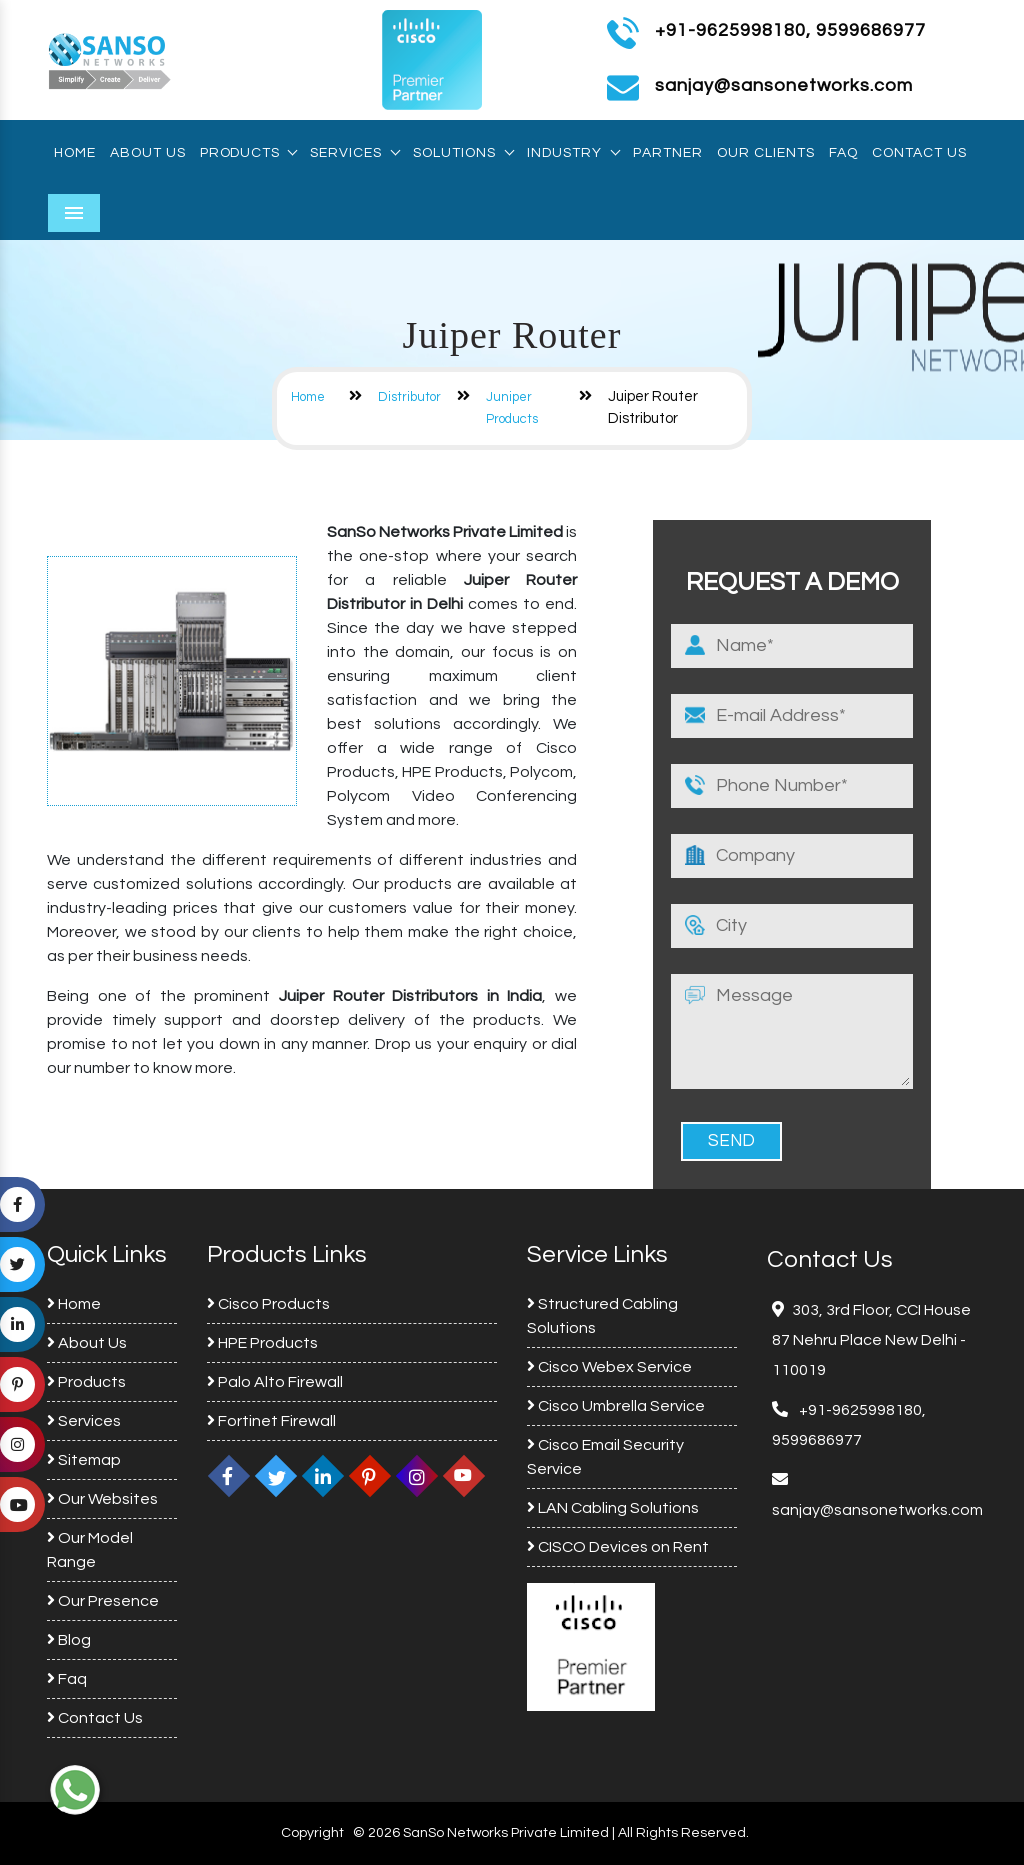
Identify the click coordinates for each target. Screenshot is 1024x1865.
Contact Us (919, 153)
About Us (148, 153)
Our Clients (766, 153)
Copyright (312, 1833)
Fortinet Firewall (271, 1421)
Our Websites (102, 1499)
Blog (69, 1640)
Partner (668, 153)
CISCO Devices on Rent (618, 1547)
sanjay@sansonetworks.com (877, 1510)
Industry (573, 153)
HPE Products (262, 1343)
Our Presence (103, 1601)
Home (75, 153)
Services (354, 153)
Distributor (409, 397)
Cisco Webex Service (609, 1367)
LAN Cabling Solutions (613, 1508)
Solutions (463, 153)
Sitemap (84, 1460)
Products (248, 153)
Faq (843, 153)
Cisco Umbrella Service (616, 1406)
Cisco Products (268, 1304)
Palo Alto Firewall (275, 1382)
